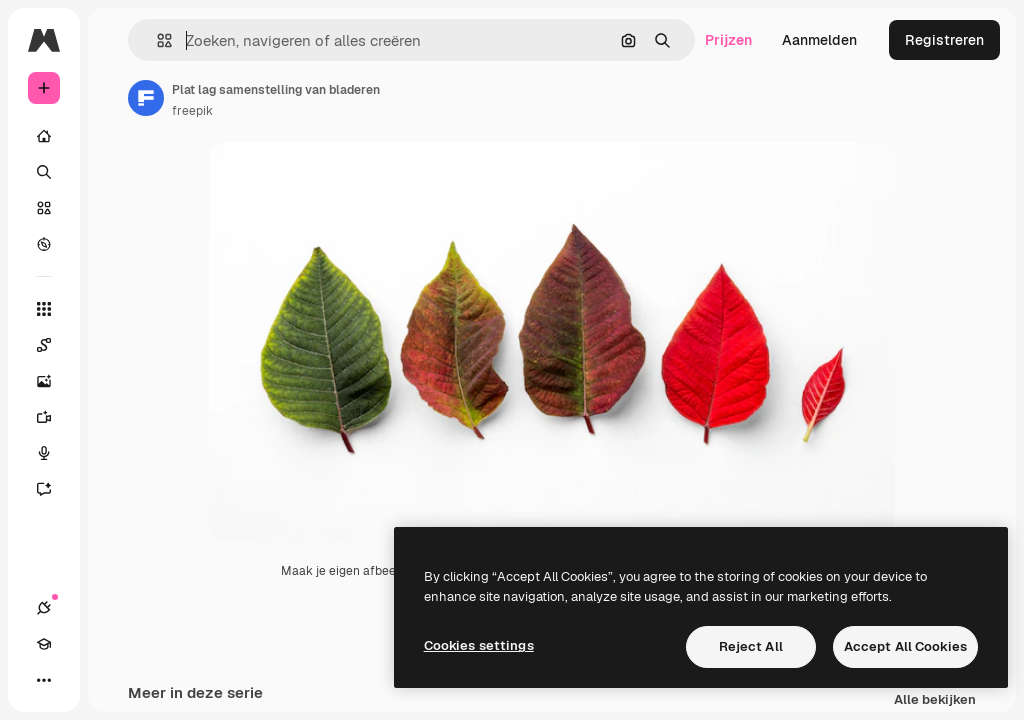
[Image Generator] (54, 381)
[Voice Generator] (54, 453)
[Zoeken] (44, 172)
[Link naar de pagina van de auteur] (146, 98)
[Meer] (44, 680)
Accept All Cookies (905, 646)
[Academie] (44, 644)
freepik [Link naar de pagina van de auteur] (192, 111)
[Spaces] (54, 345)
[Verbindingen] (44, 608)
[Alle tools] (44, 309)
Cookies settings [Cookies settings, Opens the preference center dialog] (479, 645)
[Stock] (44, 208)
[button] (156, 40)
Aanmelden (819, 40)
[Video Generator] (54, 417)
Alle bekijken (935, 700)
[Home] (44, 136)
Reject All (751, 646)
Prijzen (728, 40)
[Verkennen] (44, 244)
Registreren (944, 40)
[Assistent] (54, 489)
